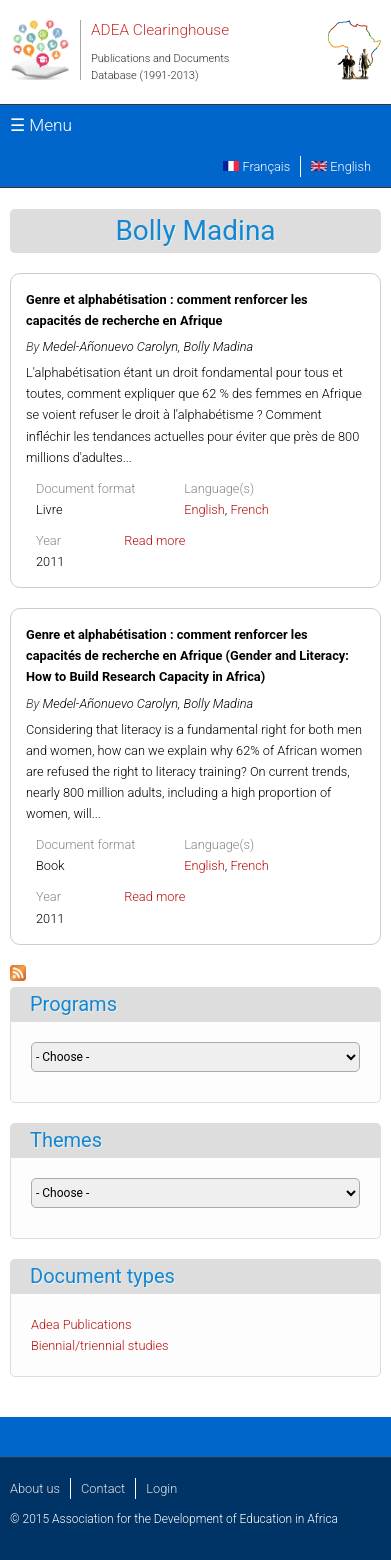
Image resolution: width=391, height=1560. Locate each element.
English (341, 166)
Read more (154, 540)
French (249, 509)
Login (161, 1488)
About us (35, 1488)
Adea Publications (81, 1324)
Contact (103, 1488)
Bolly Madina (219, 346)
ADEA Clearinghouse (160, 30)
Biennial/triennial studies (100, 1345)
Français (256, 166)
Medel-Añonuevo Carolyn (110, 346)
